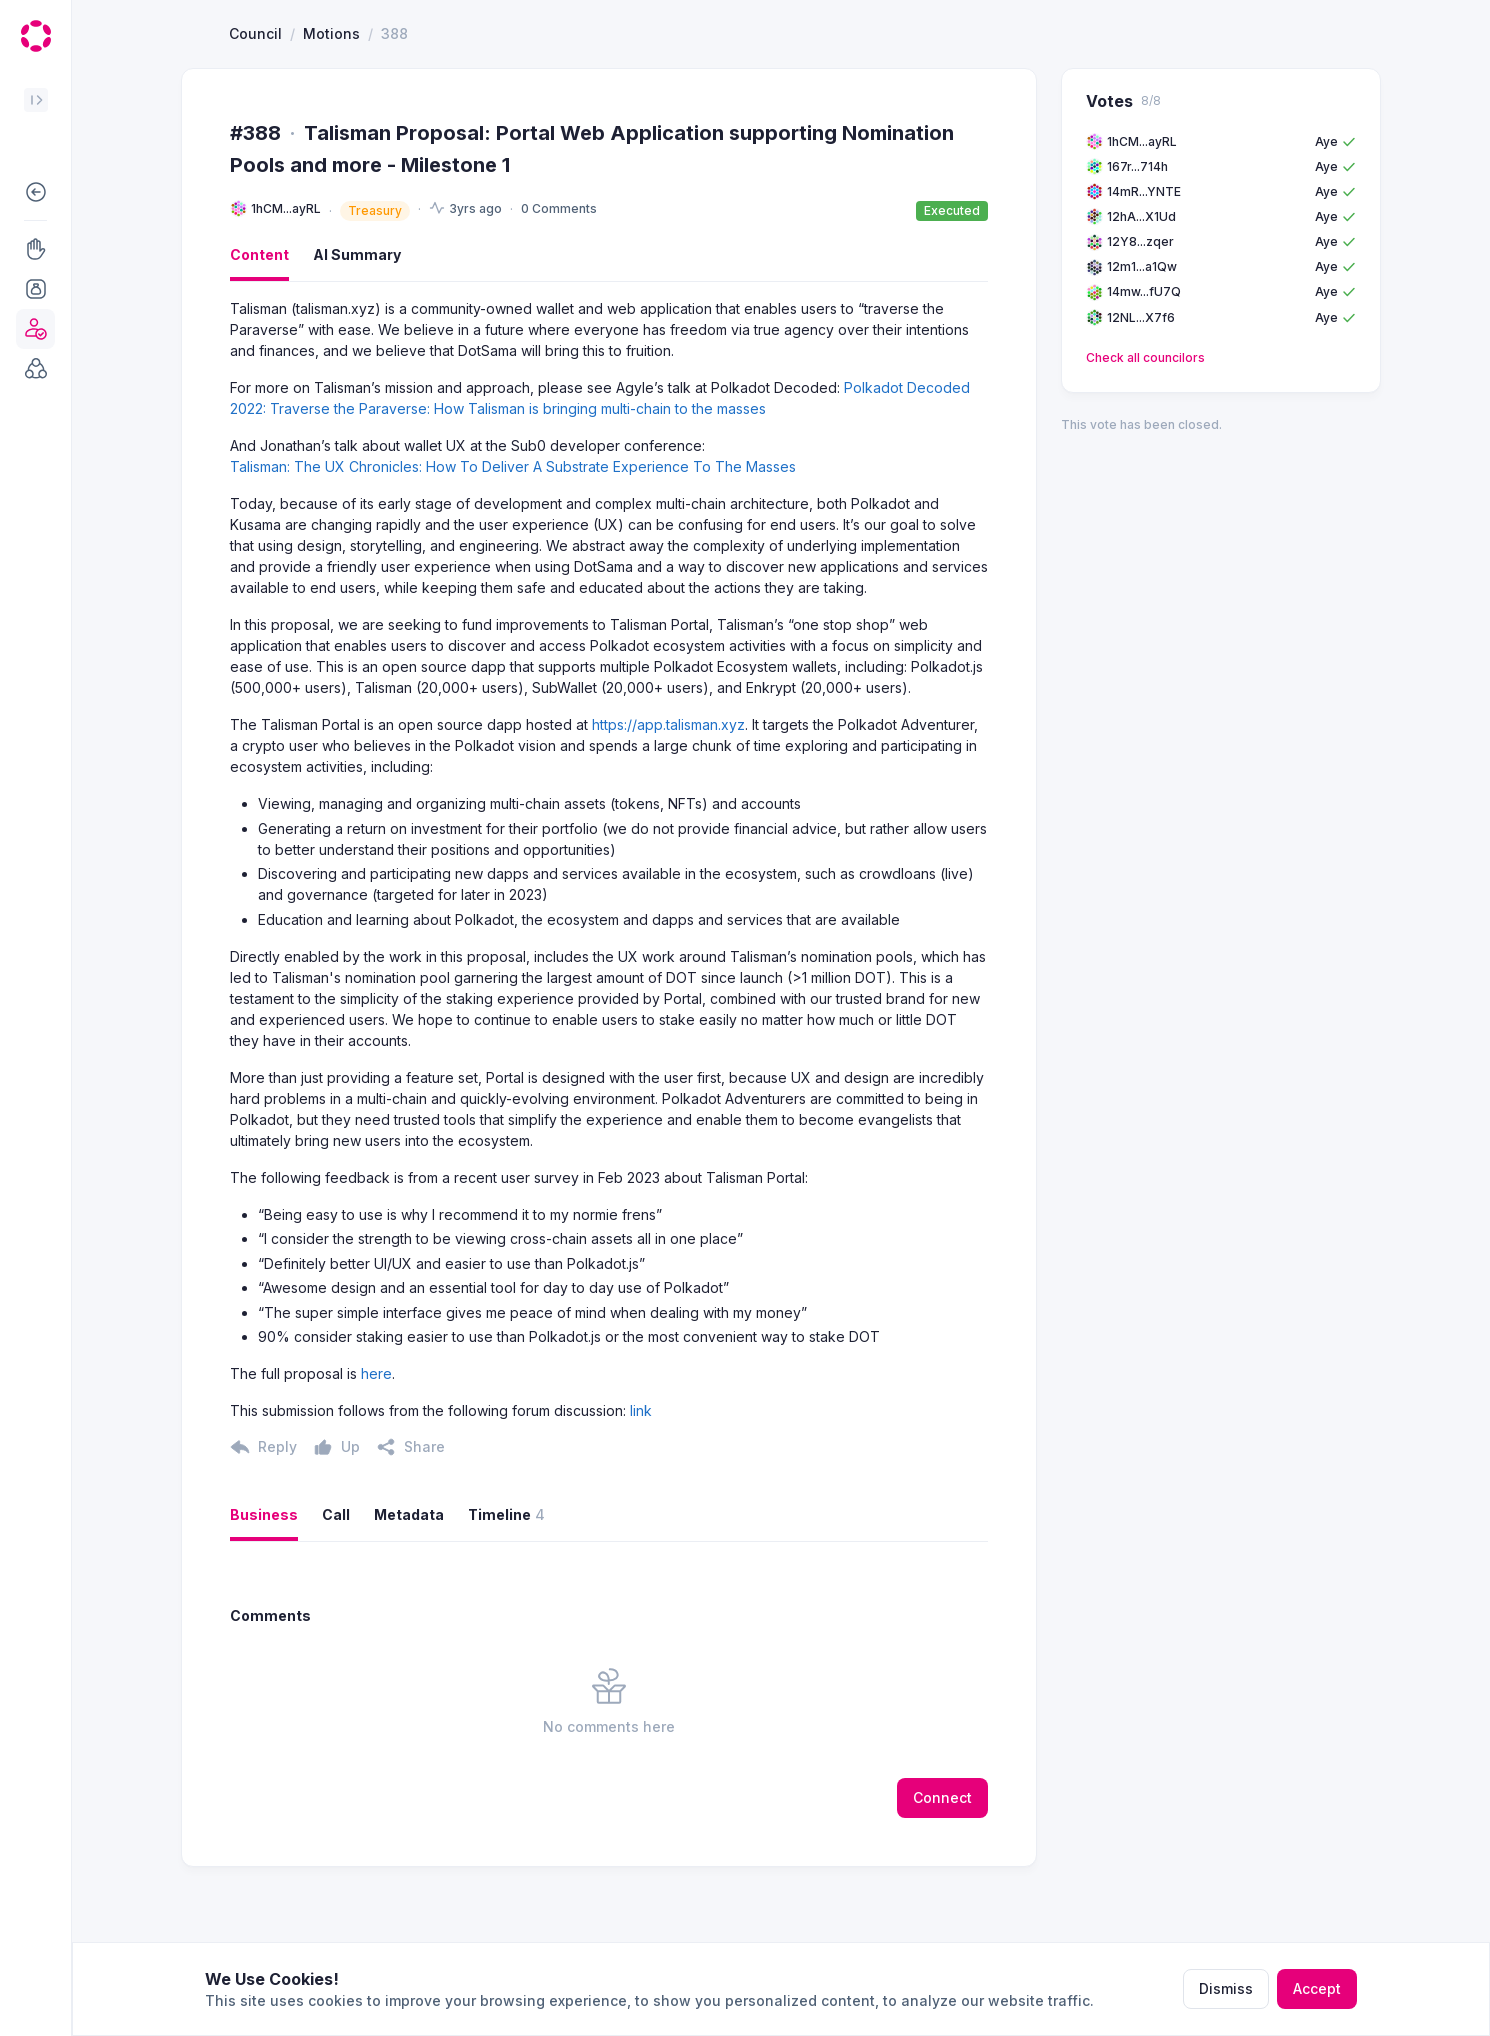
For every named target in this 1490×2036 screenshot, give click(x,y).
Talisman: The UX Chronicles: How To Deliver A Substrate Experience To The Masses (513, 539)
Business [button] (264, 1587)
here (376, 1446)
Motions (331, 106)
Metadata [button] (409, 1587)
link (641, 1483)
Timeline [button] (506, 1588)
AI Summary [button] (357, 327)
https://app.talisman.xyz (668, 797)
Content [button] (259, 327)
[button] (35, 192)
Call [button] (336, 1587)
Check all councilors (1145, 430)
